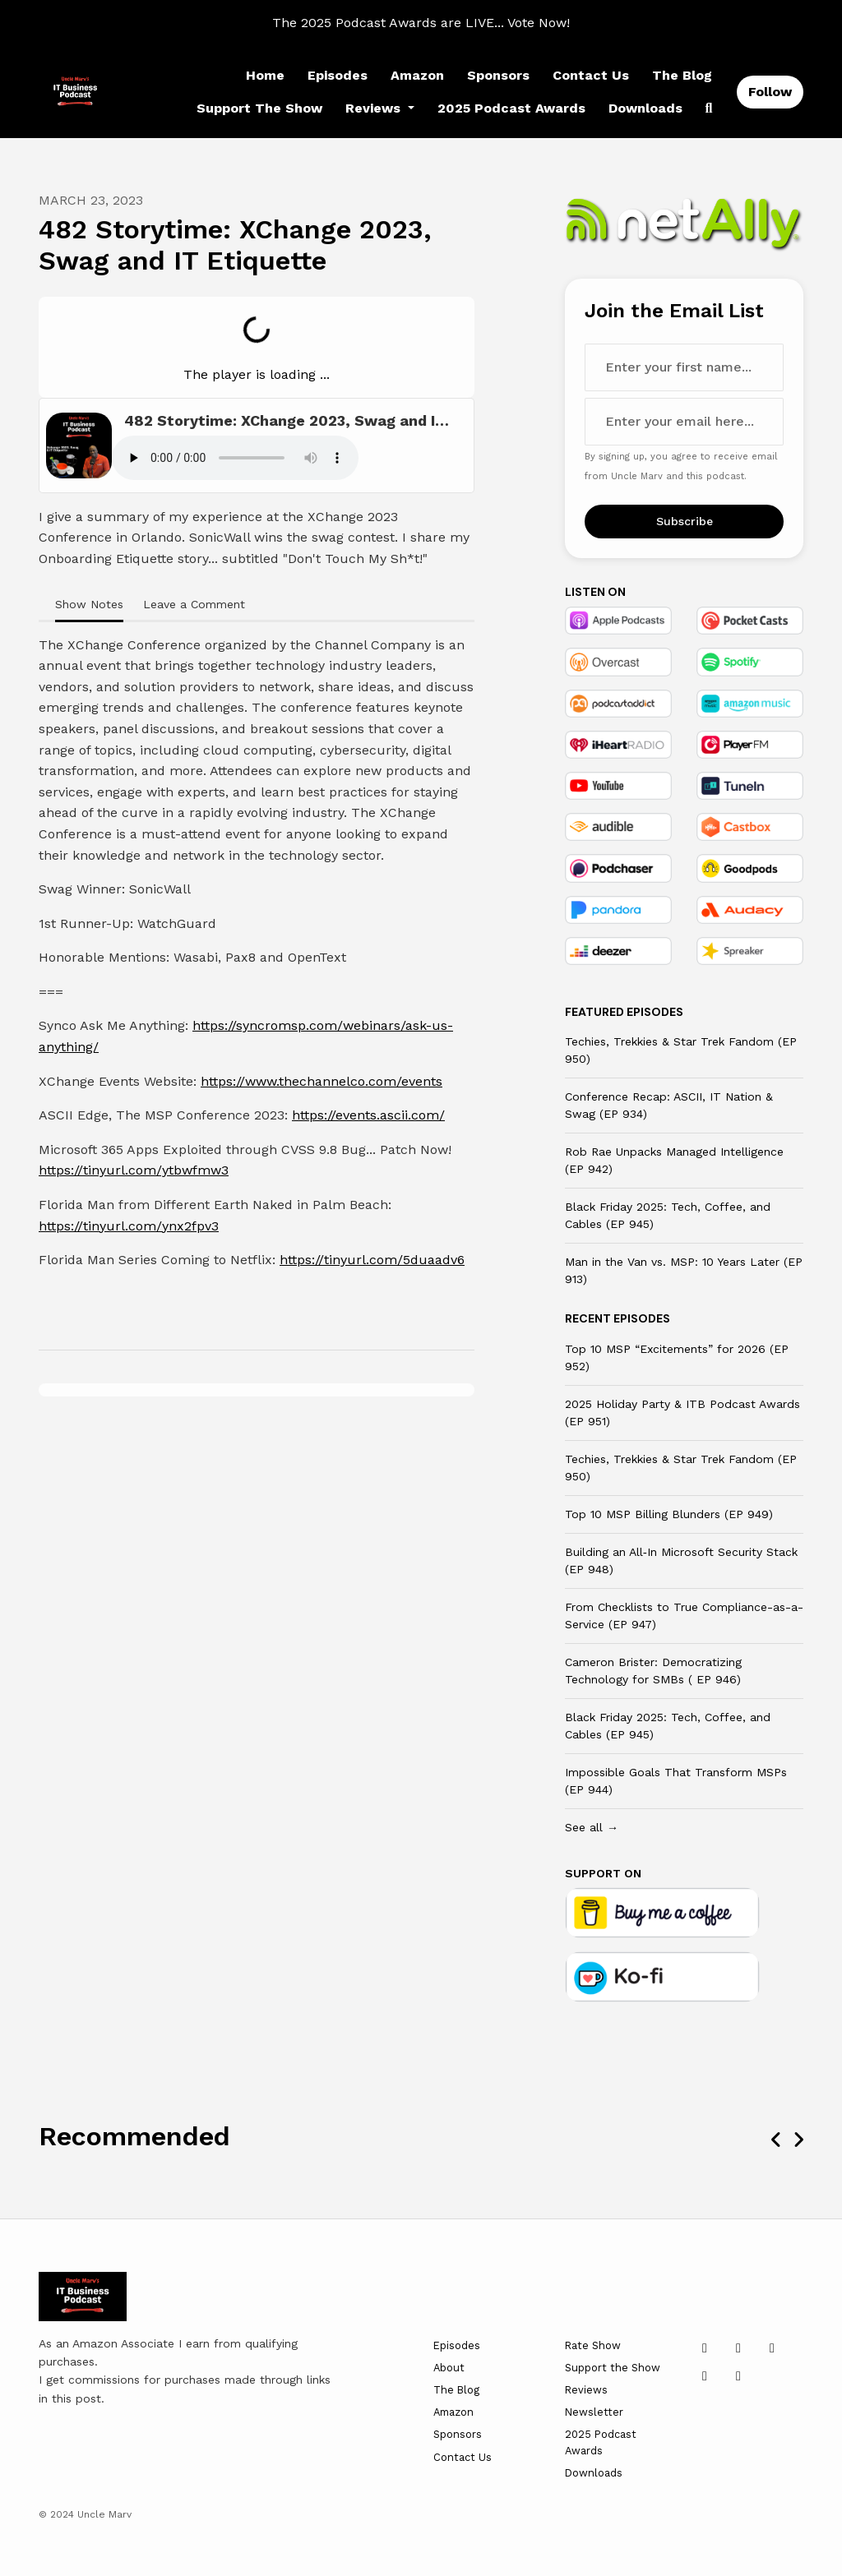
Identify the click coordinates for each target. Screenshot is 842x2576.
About (449, 2367)
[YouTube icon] (772, 2348)
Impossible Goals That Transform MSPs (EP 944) (676, 1781)
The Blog (682, 75)
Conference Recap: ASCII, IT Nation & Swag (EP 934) (669, 1105)
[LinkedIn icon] (704, 2348)
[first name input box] (684, 367)
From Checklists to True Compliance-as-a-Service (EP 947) (684, 1615)
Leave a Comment (194, 604)
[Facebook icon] (704, 2376)
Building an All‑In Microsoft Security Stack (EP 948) (681, 1560)
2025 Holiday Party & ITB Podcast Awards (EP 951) (682, 1412)
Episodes (338, 75)
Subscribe (684, 521)
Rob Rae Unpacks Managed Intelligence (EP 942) (674, 1160)
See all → (591, 1827)
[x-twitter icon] (738, 2348)
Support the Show (259, 108)
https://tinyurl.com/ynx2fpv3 (129, 1226)
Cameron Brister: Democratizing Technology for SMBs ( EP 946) (653, 1670)
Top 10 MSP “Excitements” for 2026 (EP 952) (677, 1357)
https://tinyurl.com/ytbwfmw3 (134, 1170)
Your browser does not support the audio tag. (235, 458)
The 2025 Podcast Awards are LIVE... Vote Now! (421, 22)
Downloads (645, 108)
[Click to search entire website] (709, 108)
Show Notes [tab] (89, 604)
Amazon (417, 75)
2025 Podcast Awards (511, 108)
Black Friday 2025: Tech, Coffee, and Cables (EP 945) (667, 1215)
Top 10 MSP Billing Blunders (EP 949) (669, 1514)
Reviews (375, 108)
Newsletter (594, 2412)
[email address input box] (684, 421)
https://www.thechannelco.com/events (321, 1081)
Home (265, 75)
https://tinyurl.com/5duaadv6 (372, 1259)
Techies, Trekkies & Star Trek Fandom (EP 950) (681, 1050)
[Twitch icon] (738, 2376)
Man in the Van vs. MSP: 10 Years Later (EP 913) (684, 1270)
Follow (770, 91)
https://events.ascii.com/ (368, 1115)
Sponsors (498, 75)
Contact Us (591, 75)
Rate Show (593, 2345)
